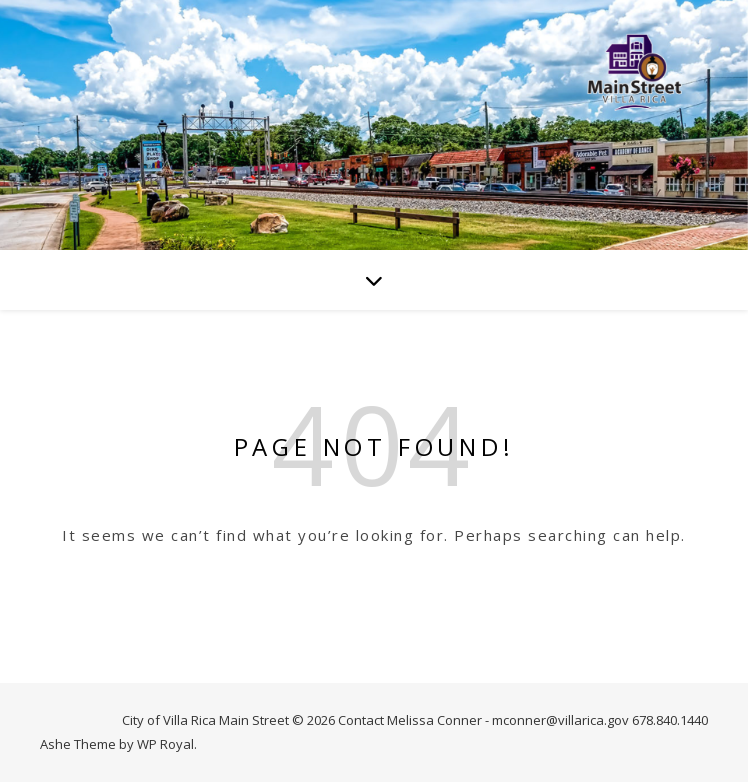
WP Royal (165, 744)
